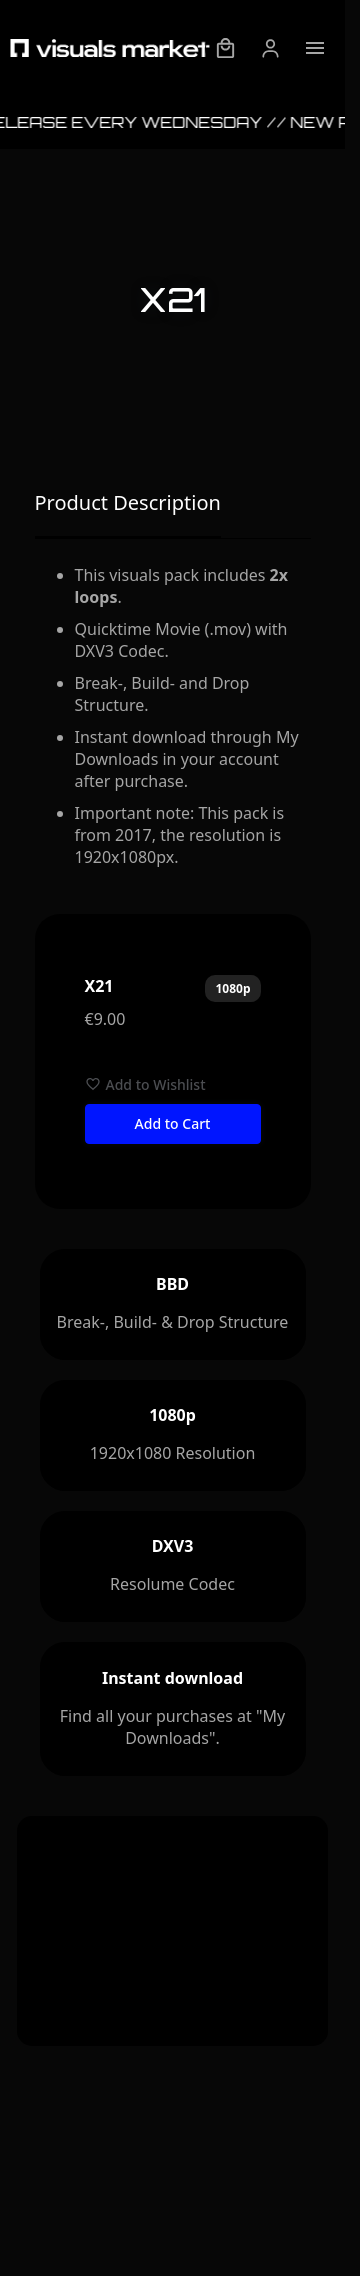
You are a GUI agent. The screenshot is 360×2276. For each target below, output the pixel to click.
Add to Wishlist (145, 1084)
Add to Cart (173, 1123)
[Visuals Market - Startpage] (110, 48)
